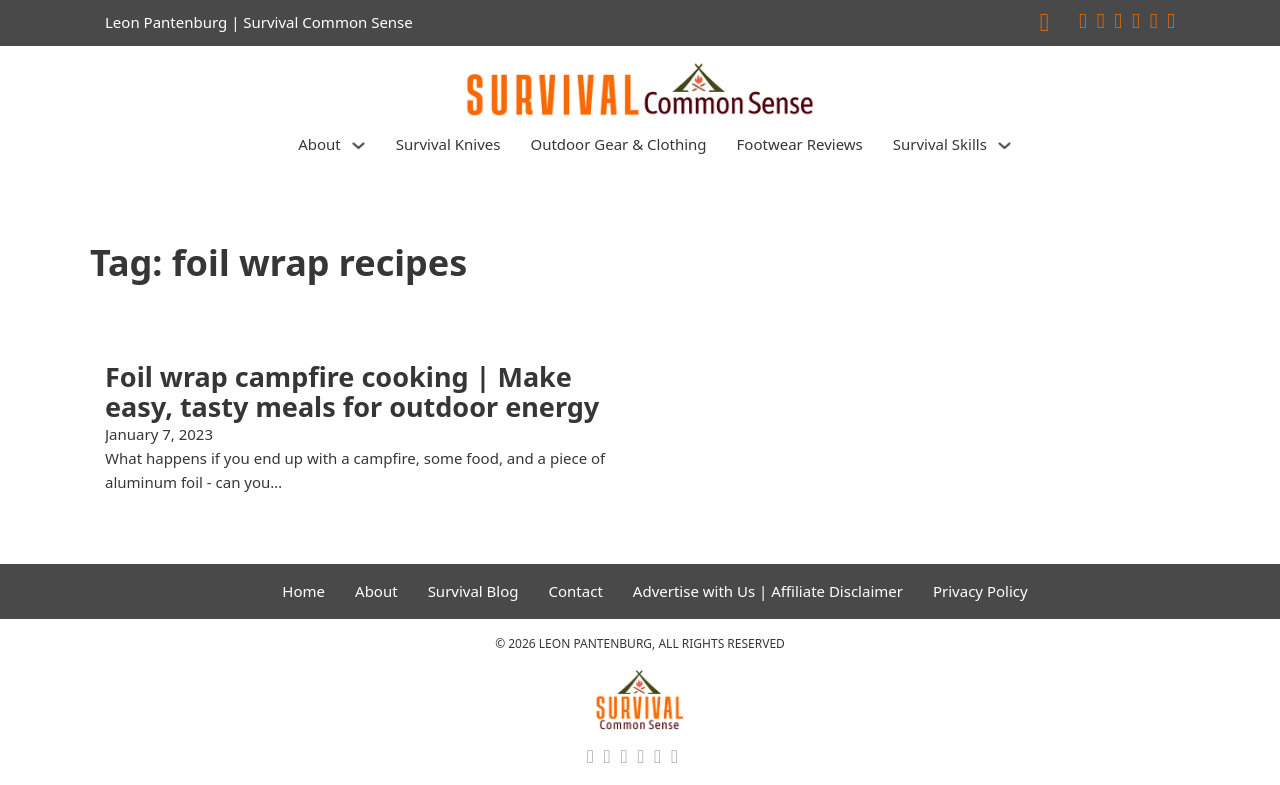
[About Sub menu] (358, 145)
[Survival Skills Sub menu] (1004, 145)
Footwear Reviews (800, 144)
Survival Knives (448, 144)
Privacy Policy (980, 591)
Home (303, 591)
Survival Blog (473, 591)
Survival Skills (940, 144)
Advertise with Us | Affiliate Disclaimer (768, 591)
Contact (576, 591)
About (319, 144)
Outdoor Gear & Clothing (618, 144)
